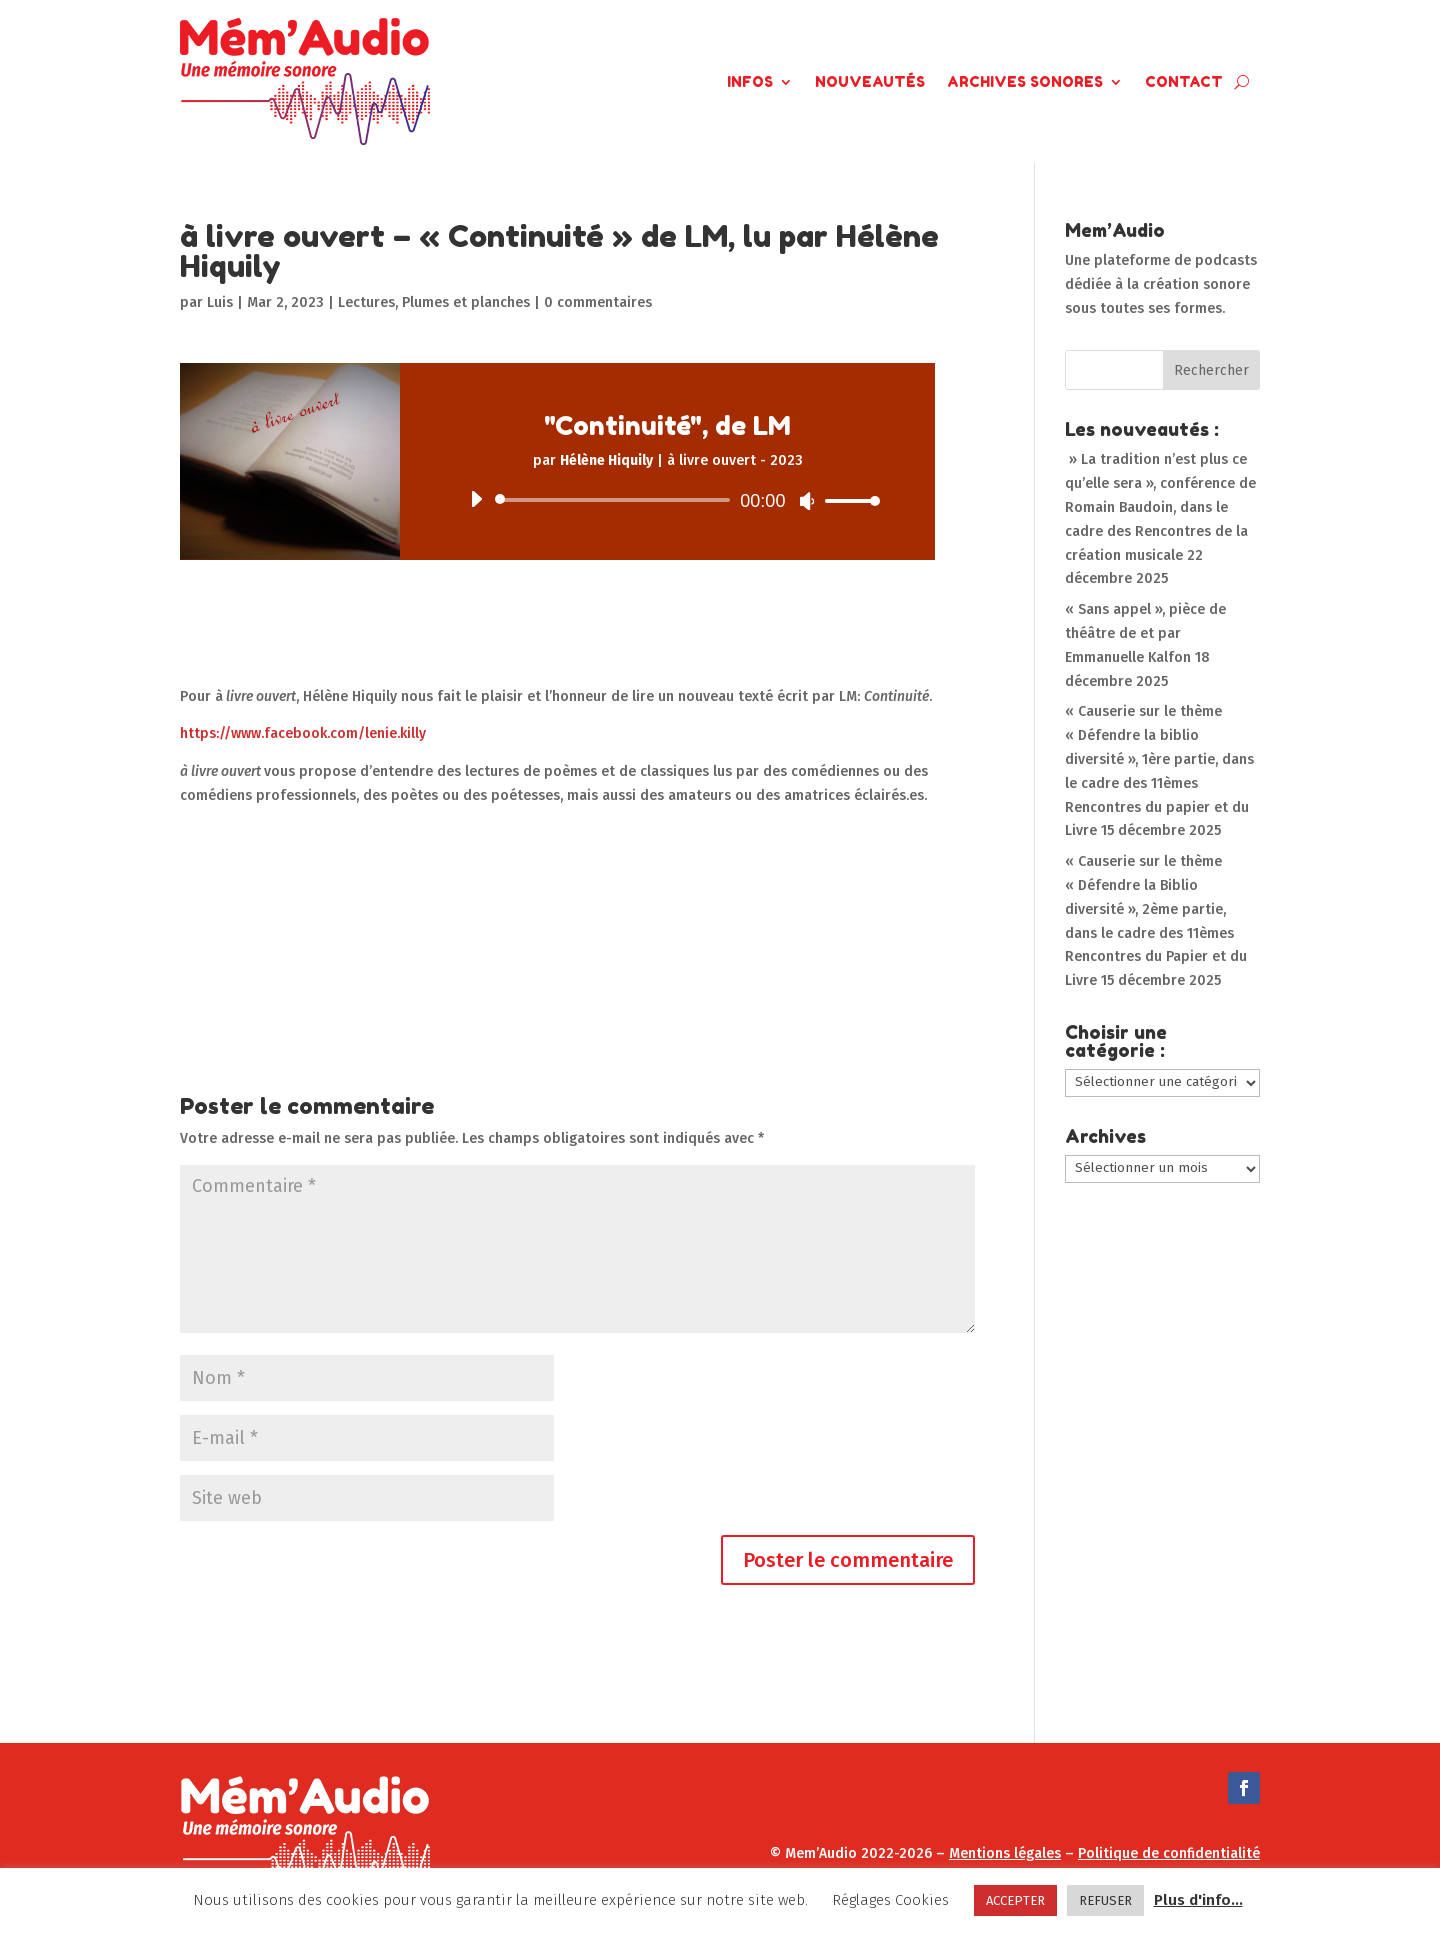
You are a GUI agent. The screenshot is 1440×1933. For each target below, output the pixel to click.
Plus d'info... (1198, 1900)
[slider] (616, 500)
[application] (667, 500)
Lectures (366, 302)
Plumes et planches (466, 302)
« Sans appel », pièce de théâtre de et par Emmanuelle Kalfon (1145, 633)
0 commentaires (598, 302)
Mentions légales (1005, 1853)
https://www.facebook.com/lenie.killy (303, 733)
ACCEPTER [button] (1015, 1900)
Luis (220, 302)
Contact (1184, 81)
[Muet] (807, 501)
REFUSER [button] (1105, 1900)
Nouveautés (870, 81)
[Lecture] (476, 499)
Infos (750, 81)
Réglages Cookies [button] (890, 1900)
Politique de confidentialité (1169, 1853)
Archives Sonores (1025, 81)
